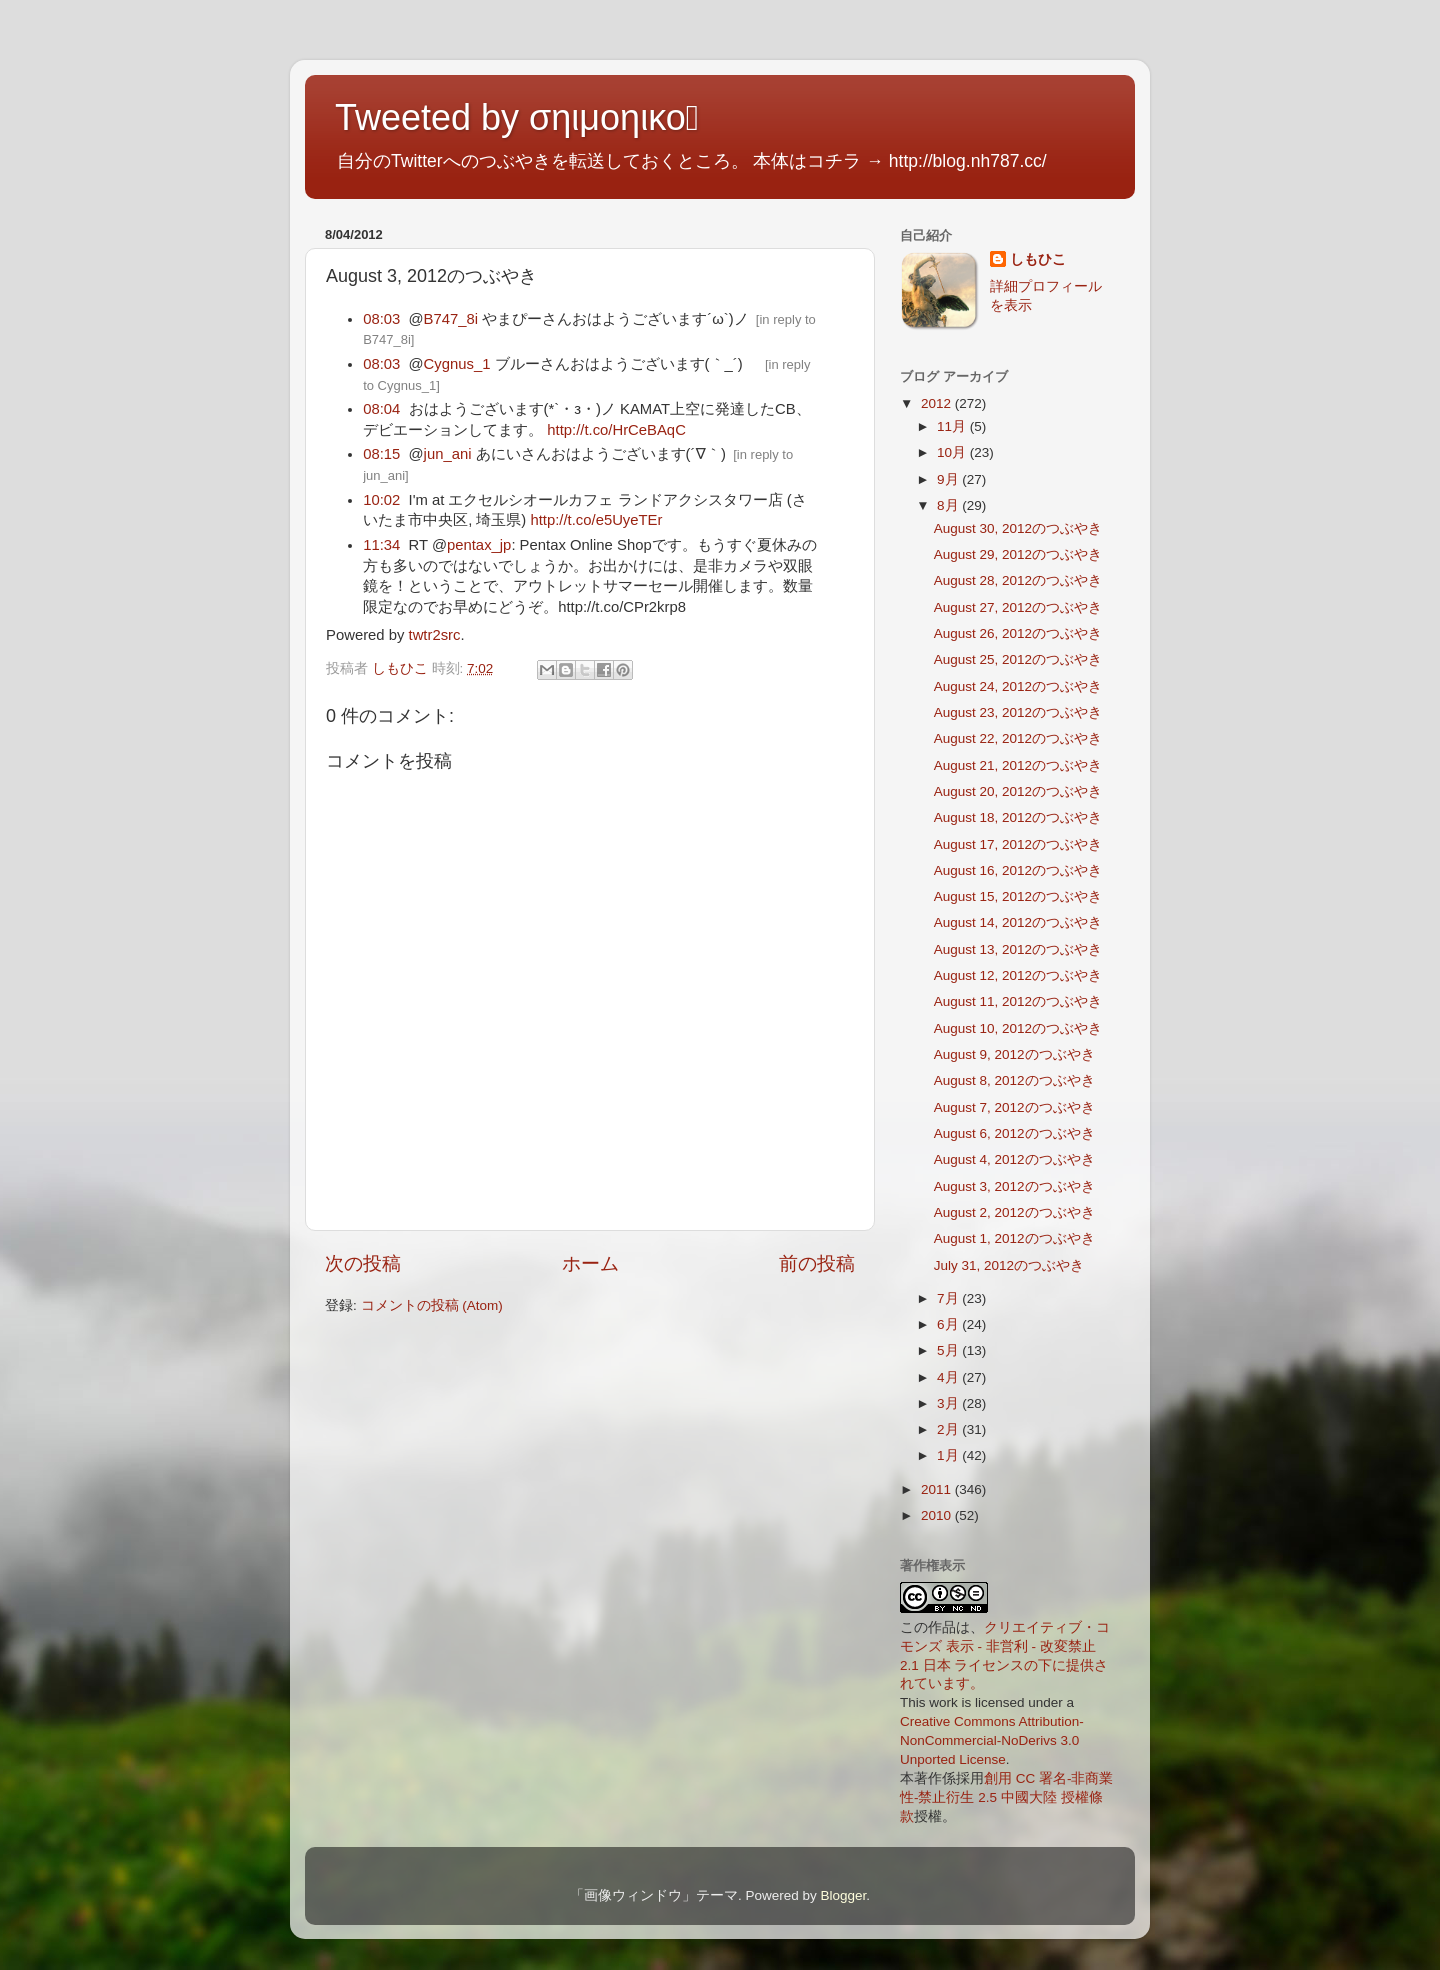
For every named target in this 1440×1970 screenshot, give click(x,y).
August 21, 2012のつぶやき (1018, 765)
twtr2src (435, 635)
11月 (953, 426)
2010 (938, 1515)
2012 (938, 403)
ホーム (590, 1263)
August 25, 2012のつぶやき (1018, 659)
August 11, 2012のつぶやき (1018, 1001)
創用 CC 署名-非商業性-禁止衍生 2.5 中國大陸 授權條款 (1007, 1797)
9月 (949, 479)
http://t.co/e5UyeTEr (596, 520)
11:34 (381, 545)
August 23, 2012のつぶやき (1018, 712)
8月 (949, 505)
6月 (949, 1324)
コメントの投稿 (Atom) (432, 1305)
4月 (949, 1377)
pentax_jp (479, 545)
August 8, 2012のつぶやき (1014, 1080)
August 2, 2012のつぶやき (1014, 1212)
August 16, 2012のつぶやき (1018, 870)
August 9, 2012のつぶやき (1014, 1054)
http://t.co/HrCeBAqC (616, 430)
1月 (949, 1455)
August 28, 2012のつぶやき (1018, 580)
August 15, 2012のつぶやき (1018, 896)
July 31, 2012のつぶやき (1009, 1265)
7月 (949, 1298)
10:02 (381, 500)
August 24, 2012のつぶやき (1018, 686)
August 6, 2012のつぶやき (1014, 1133)
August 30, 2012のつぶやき (1018, 528)
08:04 (381, 409)
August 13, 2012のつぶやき (1018, 949)
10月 (953, 452)
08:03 (381, 319)
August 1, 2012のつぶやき (1014, 1238)
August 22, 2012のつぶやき (1018, 738)
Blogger (843, 1895)
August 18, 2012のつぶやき (1018, 817)
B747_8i (451, 319)
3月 (949, 1403)
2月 (949, 1429)
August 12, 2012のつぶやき (1018, 975)
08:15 (381, 454)
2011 (938, 1489)
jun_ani (448, 454)
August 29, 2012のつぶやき (1018, 554)
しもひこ (1038, 259)
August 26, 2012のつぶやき (1018, 633)
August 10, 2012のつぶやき (1018, 1028)
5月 (949, 1350)
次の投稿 (363, 1263)
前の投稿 (817, 1263)
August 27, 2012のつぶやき (1018, 607)
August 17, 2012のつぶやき (1018, 844)
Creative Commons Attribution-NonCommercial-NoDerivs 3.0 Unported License (992, 1740)
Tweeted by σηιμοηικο (517, 117)
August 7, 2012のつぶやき (1014, 1107)
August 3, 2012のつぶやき (1014, 1186)
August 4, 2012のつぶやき (1014, 1159)
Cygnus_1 (457, 364)
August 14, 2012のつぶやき (1018, 922)
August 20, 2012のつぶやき (1018, 791)
